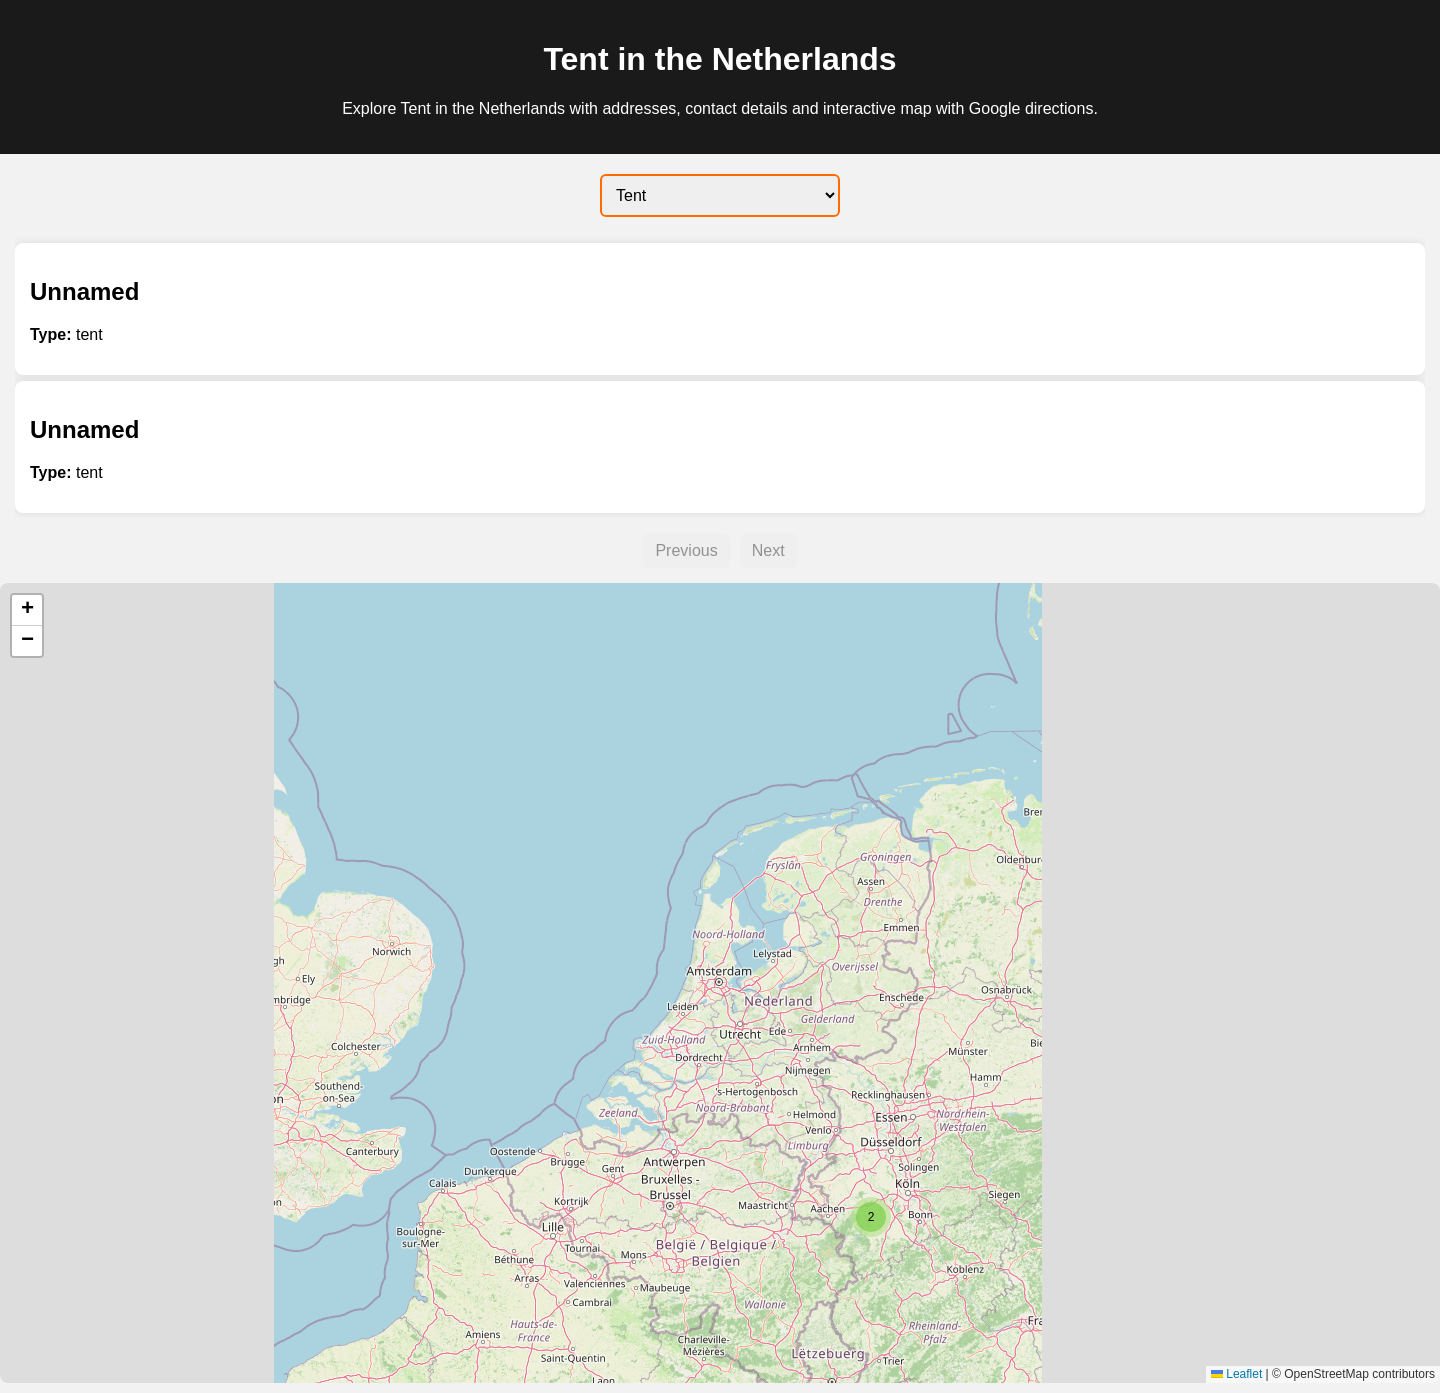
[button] (871, 1217)
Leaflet (1236, 1374)
